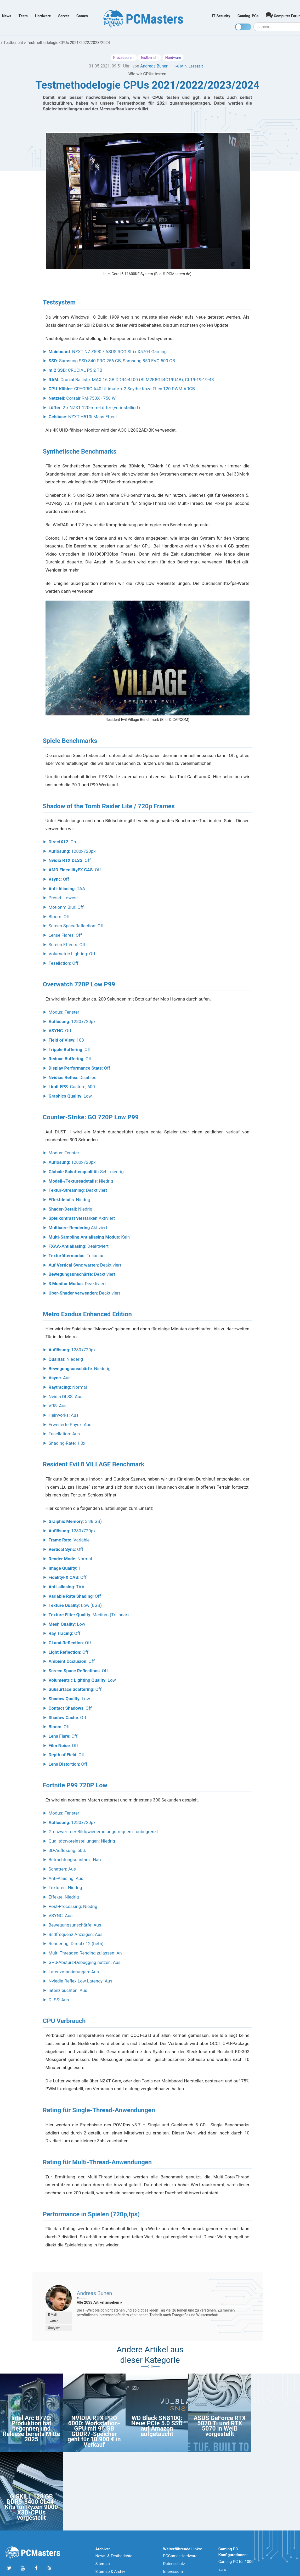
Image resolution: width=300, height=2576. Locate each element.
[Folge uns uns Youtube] (23, 2568)
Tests (23, 16)
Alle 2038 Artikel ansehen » (99, 2302)
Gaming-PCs (247, 16)
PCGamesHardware (180, 2556)
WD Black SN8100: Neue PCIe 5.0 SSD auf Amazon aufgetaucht (157, 2426)
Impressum (173, 2571)
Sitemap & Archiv (110, 2571)
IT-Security (221, 16)
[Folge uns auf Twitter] (9, 2568)
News (6, 16)
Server (63, 16)
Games (82, 16)
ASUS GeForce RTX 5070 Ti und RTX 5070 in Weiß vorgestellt (220, 2426)
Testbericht (13, 42)
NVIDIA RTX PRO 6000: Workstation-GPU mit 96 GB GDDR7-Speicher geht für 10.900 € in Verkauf (94, 2431)
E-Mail (52, 2315)
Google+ (54, 2328)
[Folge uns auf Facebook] (36, 2568)
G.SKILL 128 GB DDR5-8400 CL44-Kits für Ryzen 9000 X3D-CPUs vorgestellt (31, 2507)
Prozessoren (123, 57)
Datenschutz (174, 2563)
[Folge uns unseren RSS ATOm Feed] (49, 2568)
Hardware (43, 16)
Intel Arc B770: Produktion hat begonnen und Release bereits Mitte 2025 (31, 2429)
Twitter (53, 2321)
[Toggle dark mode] (243, 27)
